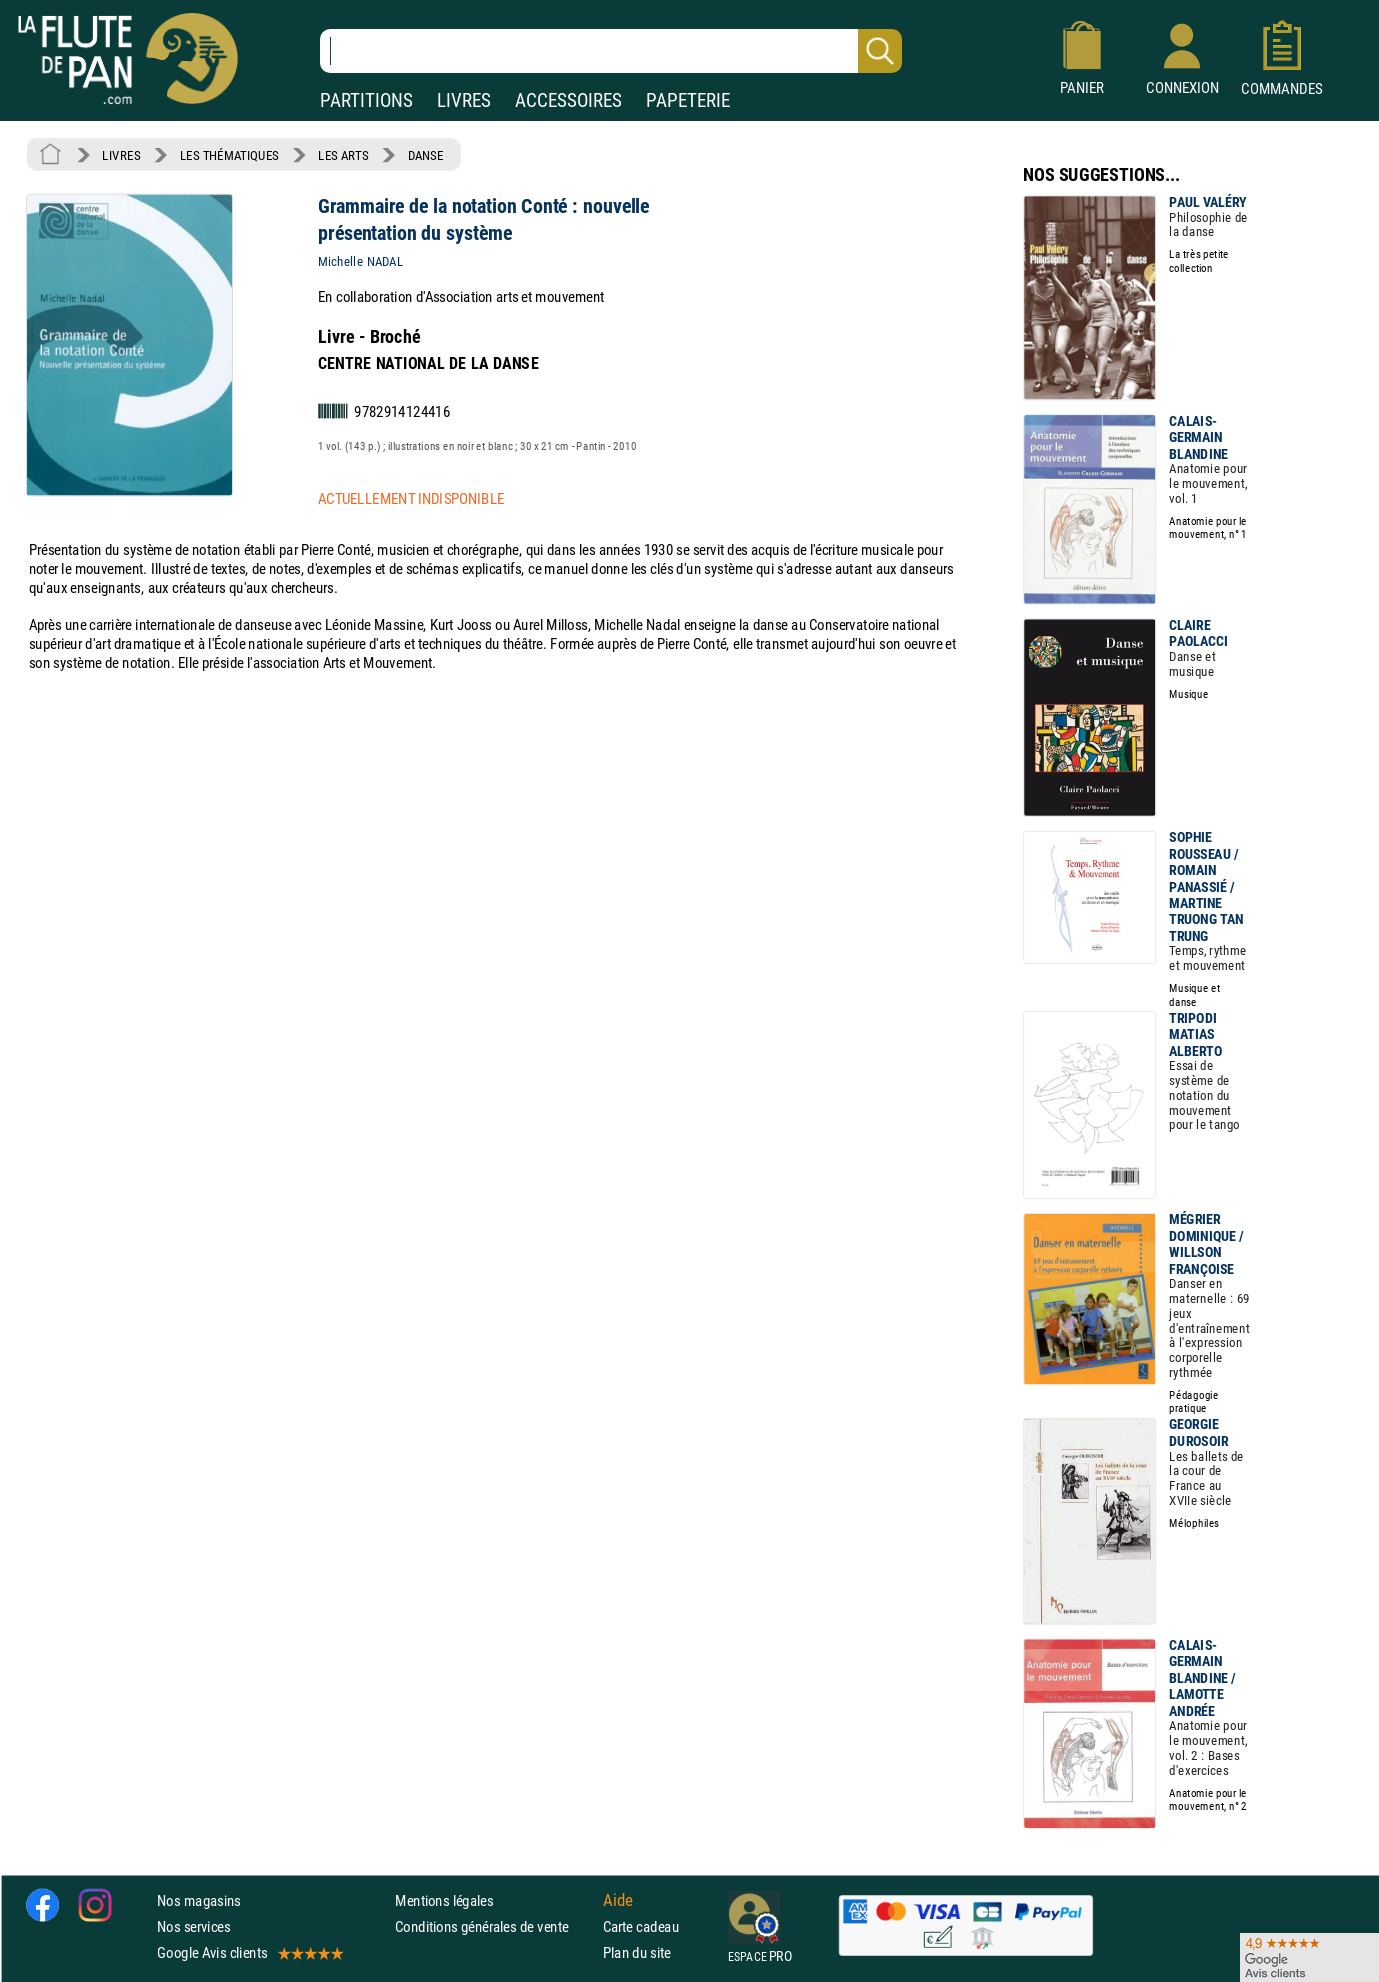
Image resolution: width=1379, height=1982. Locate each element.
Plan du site (637, 1953)
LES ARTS (343, 155)
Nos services (193, 1926)
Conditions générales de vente (494, 1926)
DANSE (426, 155)
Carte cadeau (641, 1926)
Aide (618, 1900)
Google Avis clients (249, 1953)
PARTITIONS (366, 100)
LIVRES (464, 100)
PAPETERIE (688, 100)
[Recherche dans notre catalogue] (611, 51)
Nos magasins (199, 1900)
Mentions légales (444, 1900)
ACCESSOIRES (568, 100)
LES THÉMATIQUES (229, 155)
